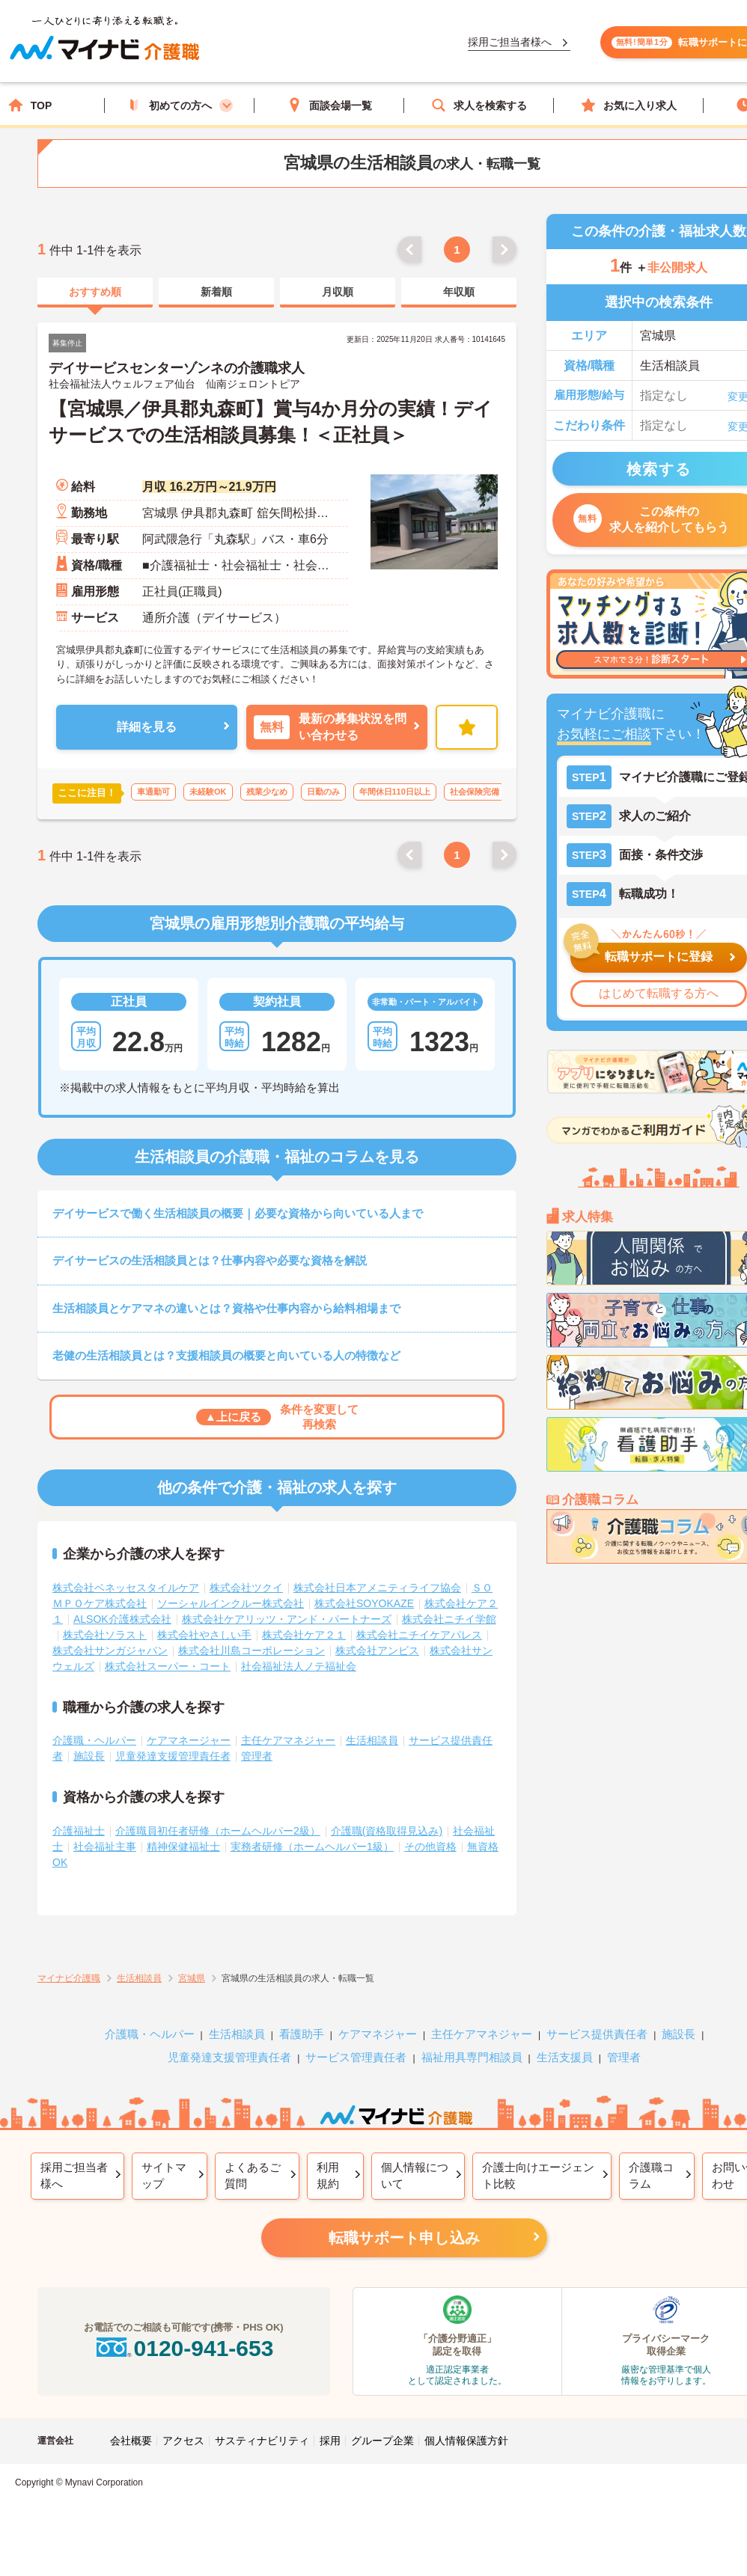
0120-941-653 (183, 2348)
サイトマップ (163, 2176)
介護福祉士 (78, 1831)
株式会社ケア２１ (304, 1635)
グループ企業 (382, 2441)
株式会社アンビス (377, 1650)
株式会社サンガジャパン (110, 1650)
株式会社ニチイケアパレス (419, 1635)
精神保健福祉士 (183, 1847)
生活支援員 (565, 2057)
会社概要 (131, 2441)
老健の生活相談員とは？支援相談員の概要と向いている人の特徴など (226, 1355)
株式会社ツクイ (246, 1588)
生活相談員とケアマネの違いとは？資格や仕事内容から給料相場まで (226, 1308)
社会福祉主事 (104, 1847)
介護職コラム (651, 2176)
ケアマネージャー (189, 1740)
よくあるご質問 (253, 2176)
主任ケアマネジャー (288, 1740)
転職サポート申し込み (404, 2238)
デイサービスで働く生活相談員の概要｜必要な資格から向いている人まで (237, 1213)
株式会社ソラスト (105, 1635)
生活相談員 (372, 1740)
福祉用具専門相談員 (471, 2057)
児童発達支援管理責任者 (173, 1756)
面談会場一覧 (329, 105)
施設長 (89, 1756)
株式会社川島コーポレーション (251, 1650)
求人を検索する (479, 105)
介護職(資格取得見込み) (386, 1831)
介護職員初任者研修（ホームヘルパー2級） (217, 1831)
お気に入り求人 (629, 105)
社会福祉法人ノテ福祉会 (298, 1666)
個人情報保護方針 (466, 2441)
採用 (330, 2441)
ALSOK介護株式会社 (122, 1619)
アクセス (183, 2441)
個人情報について (414, 2176)
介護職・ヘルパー (94, 1740)
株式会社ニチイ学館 (449, 1619)
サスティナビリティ (262, 2441)
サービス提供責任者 (596, 2034)
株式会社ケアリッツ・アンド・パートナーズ (286, 1619)
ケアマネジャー (377, 2034)
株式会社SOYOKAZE (364, 1603)
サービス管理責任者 (355, 2057)
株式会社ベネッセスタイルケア (125, 1588)
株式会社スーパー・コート (168, 1666)
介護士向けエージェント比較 (538, 2176)
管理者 (256, 1756)
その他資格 (430, 1847)
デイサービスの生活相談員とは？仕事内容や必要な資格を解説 (209, 1260)
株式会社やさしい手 (204, 1635)
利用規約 (328, 2176)
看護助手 (301, 2034)
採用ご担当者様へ (74, 2176)
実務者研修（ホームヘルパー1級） (312, 1847)
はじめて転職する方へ (659, 993)
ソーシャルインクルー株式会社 (230, 1603)
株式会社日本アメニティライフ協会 (377, 1588)
